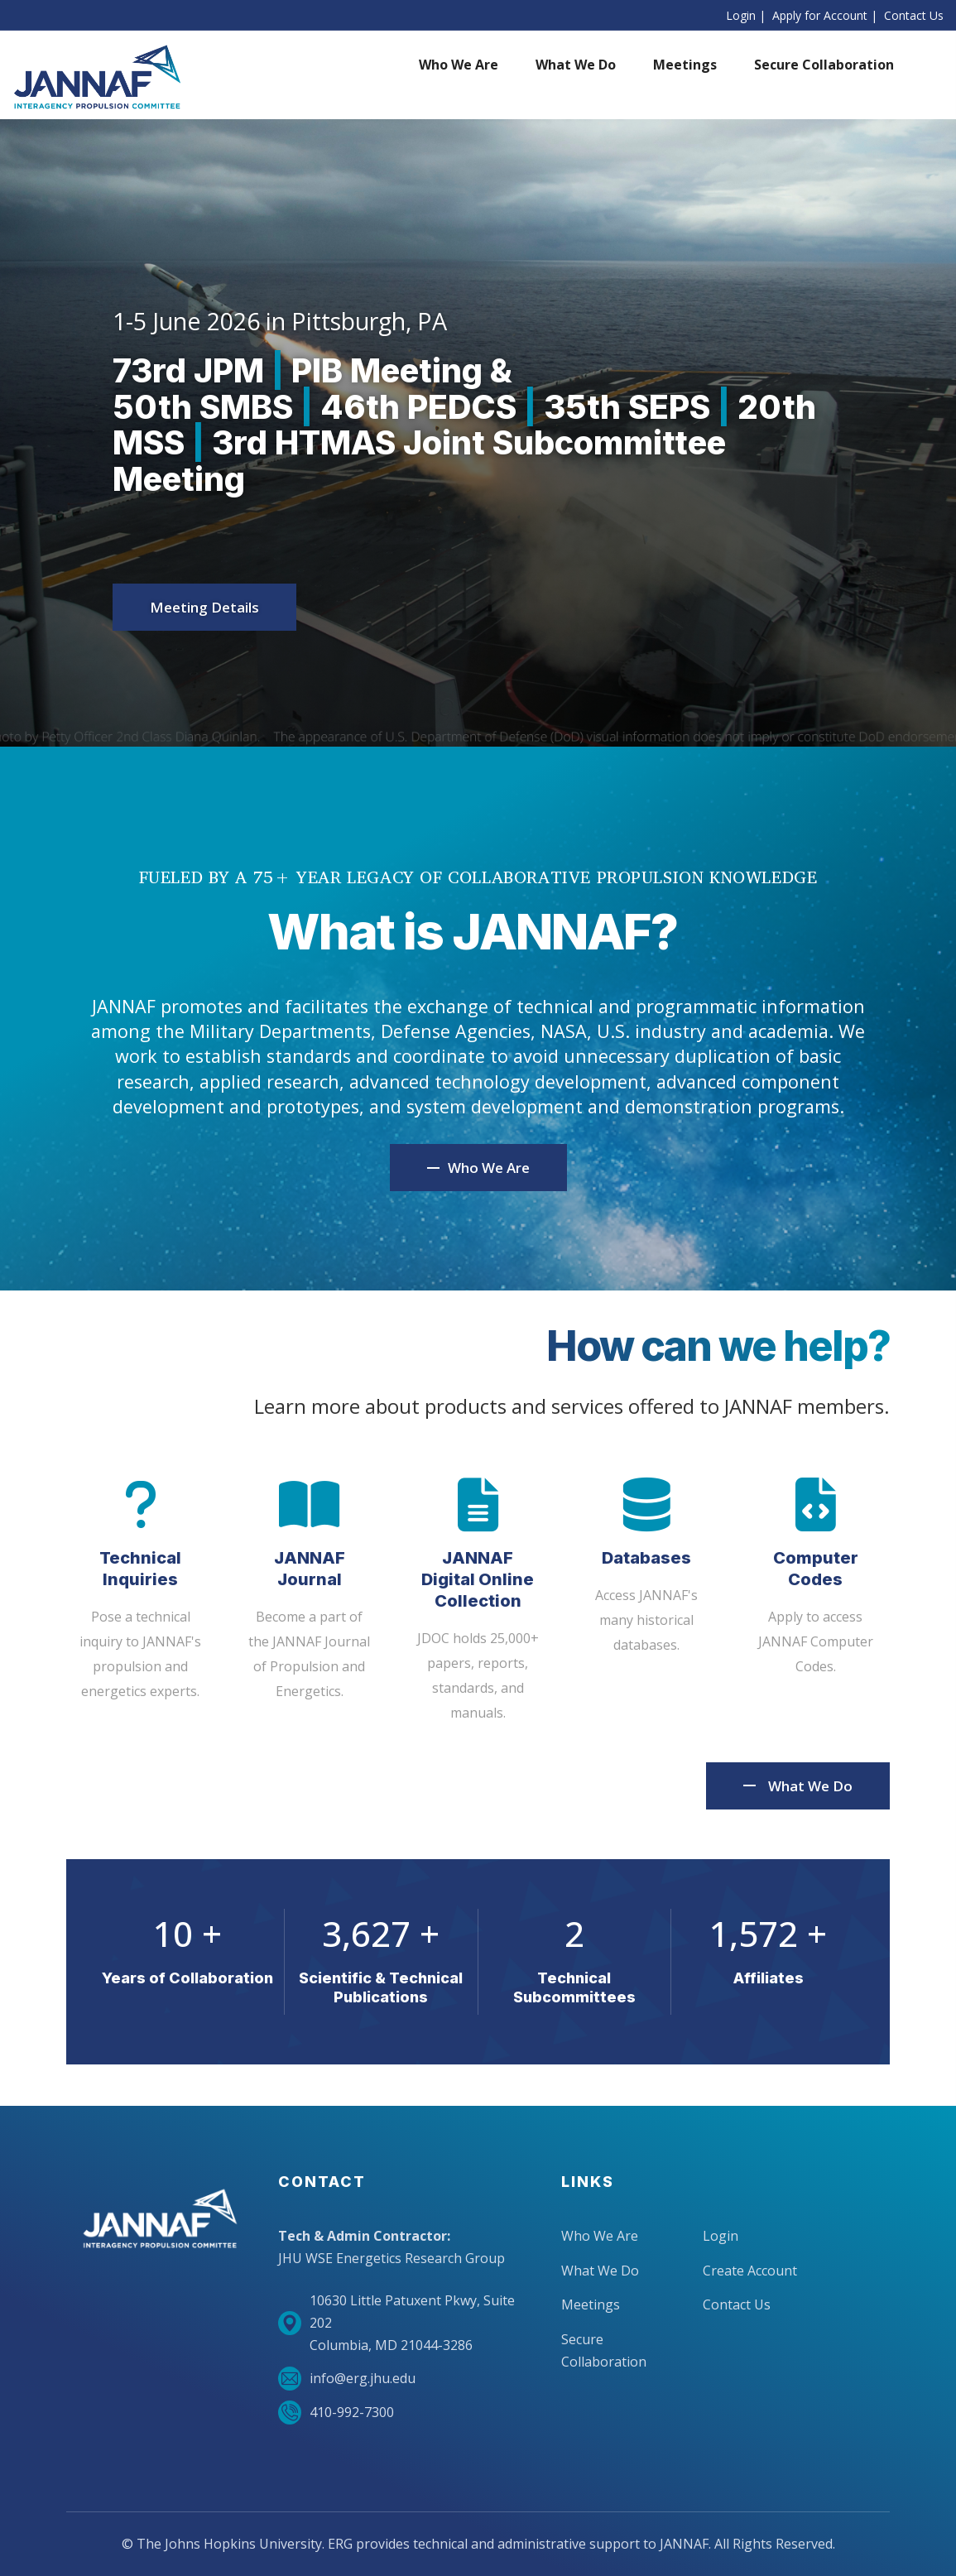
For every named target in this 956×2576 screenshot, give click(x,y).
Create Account (750, 2270)
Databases (646, 1558)
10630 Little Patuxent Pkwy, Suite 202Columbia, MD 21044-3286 (396, 2322)
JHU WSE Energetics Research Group (391, 2258)
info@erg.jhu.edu (347, 2379)
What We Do (810, 1785)
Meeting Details (204, 607)
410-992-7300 (336, 2413)
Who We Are (599, 2236)
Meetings (590, 2304)
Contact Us (914, 15)
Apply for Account (819, 15)
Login (741, 15)
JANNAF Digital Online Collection (477, 1579)
